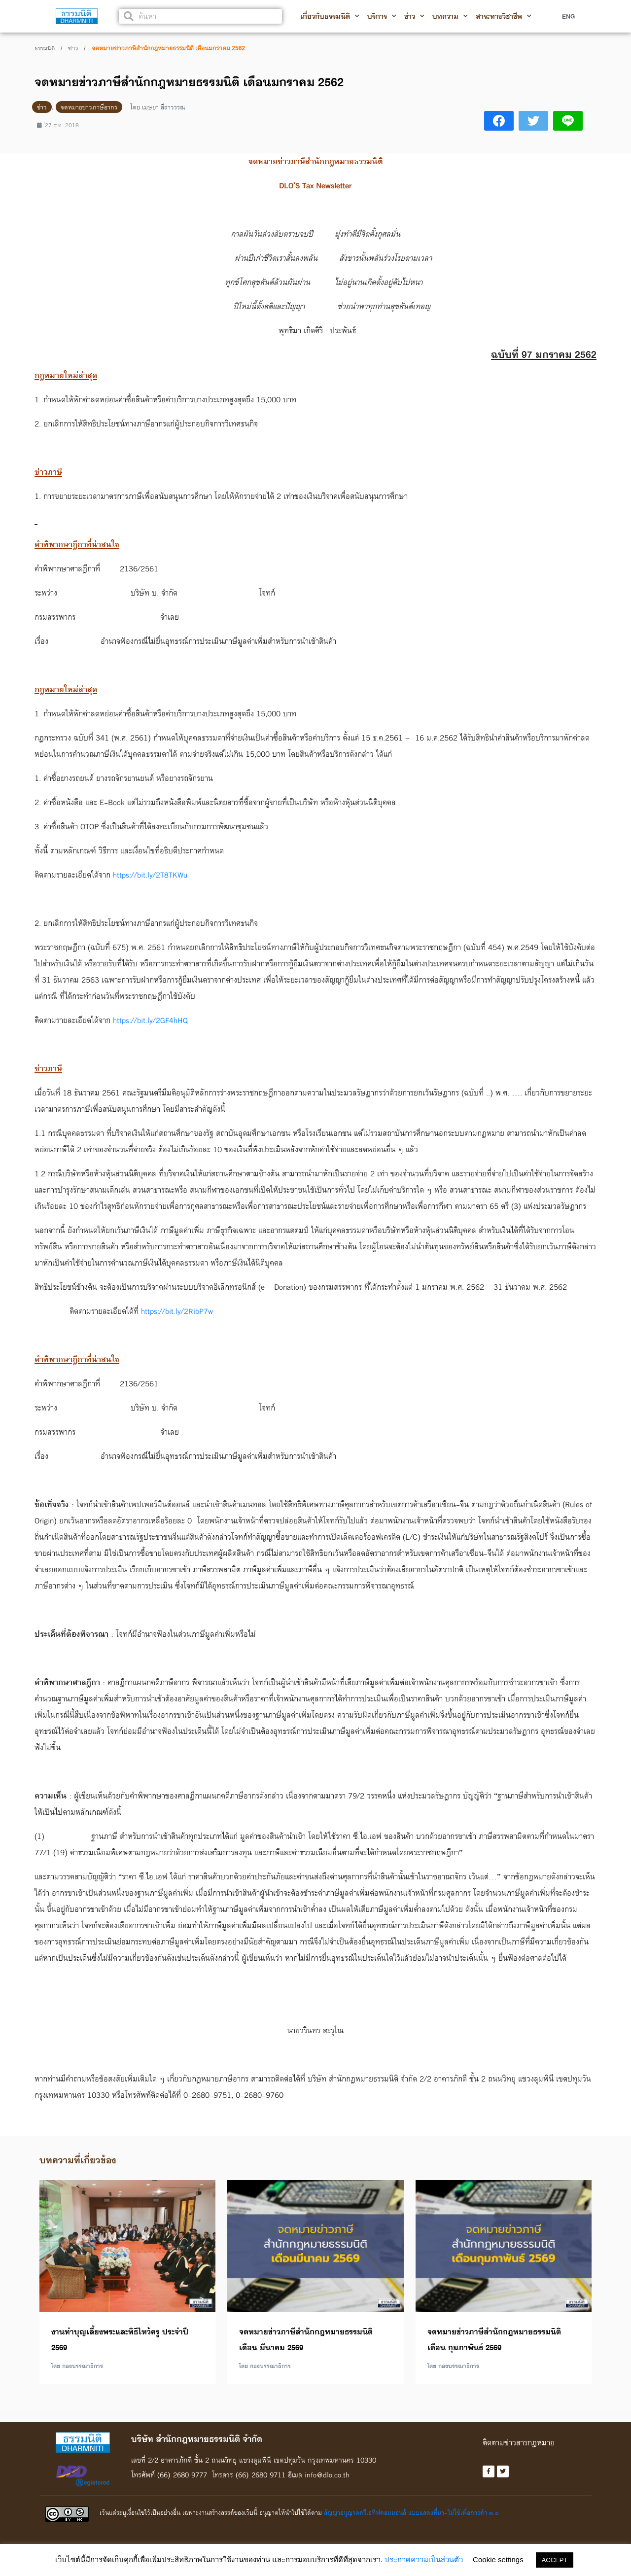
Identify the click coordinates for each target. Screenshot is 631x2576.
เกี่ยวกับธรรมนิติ (329, 16)
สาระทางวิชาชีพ (503, 16)
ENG (568, 16)
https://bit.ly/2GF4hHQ (151, 1020)
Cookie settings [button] (498, 2559)
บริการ (381, 16)
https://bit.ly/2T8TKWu (151, 875)
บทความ (450, 16)
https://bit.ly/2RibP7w (177, 1311)
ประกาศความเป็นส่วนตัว (424, 2559)
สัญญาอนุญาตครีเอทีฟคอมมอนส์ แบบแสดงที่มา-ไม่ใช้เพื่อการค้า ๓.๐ (411, 2513)
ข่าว (414, 16)
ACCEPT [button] (555, 2560)
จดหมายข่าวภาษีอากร (89, 107)
